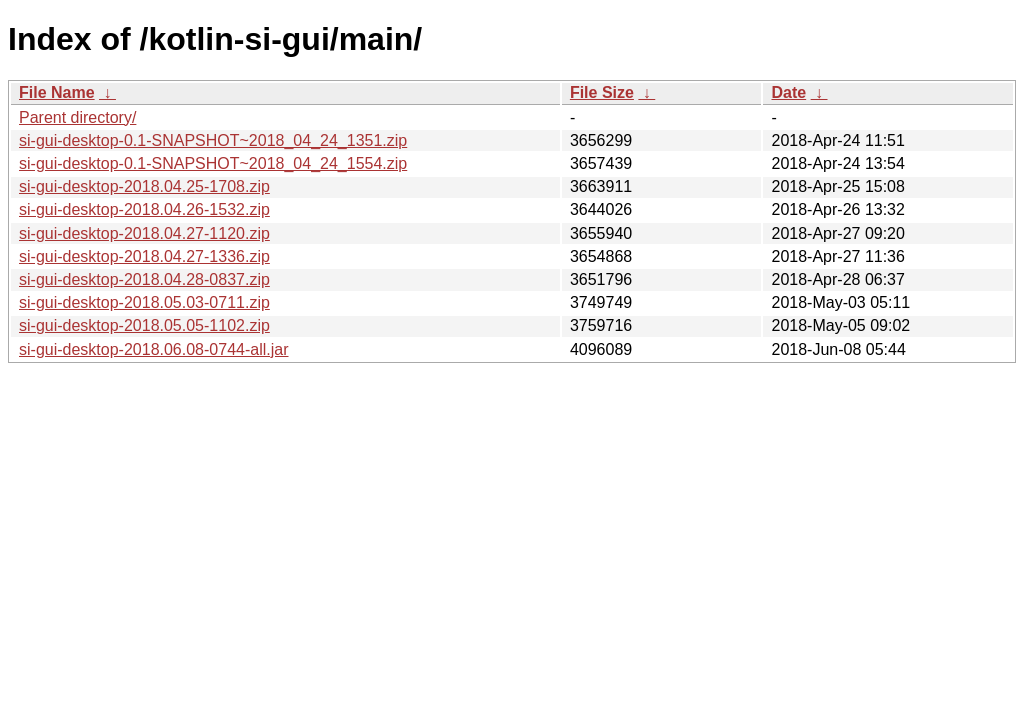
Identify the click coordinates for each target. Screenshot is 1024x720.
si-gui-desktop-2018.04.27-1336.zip (144, 256)
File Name (57, 92)
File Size (602, 92)
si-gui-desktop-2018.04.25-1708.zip (144, 186)
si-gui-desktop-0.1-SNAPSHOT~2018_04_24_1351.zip (213, 140)
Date (788, 92)
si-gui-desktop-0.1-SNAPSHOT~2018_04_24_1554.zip (213, 163)
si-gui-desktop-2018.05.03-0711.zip (144, 302)
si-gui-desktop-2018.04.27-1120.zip (144, 233)
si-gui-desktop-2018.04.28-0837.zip (144, 279)
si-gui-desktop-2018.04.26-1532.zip (144, 209)
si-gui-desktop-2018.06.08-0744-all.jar (154, 349)
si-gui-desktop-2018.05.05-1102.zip (144, 325)
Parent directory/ (77, 117)
